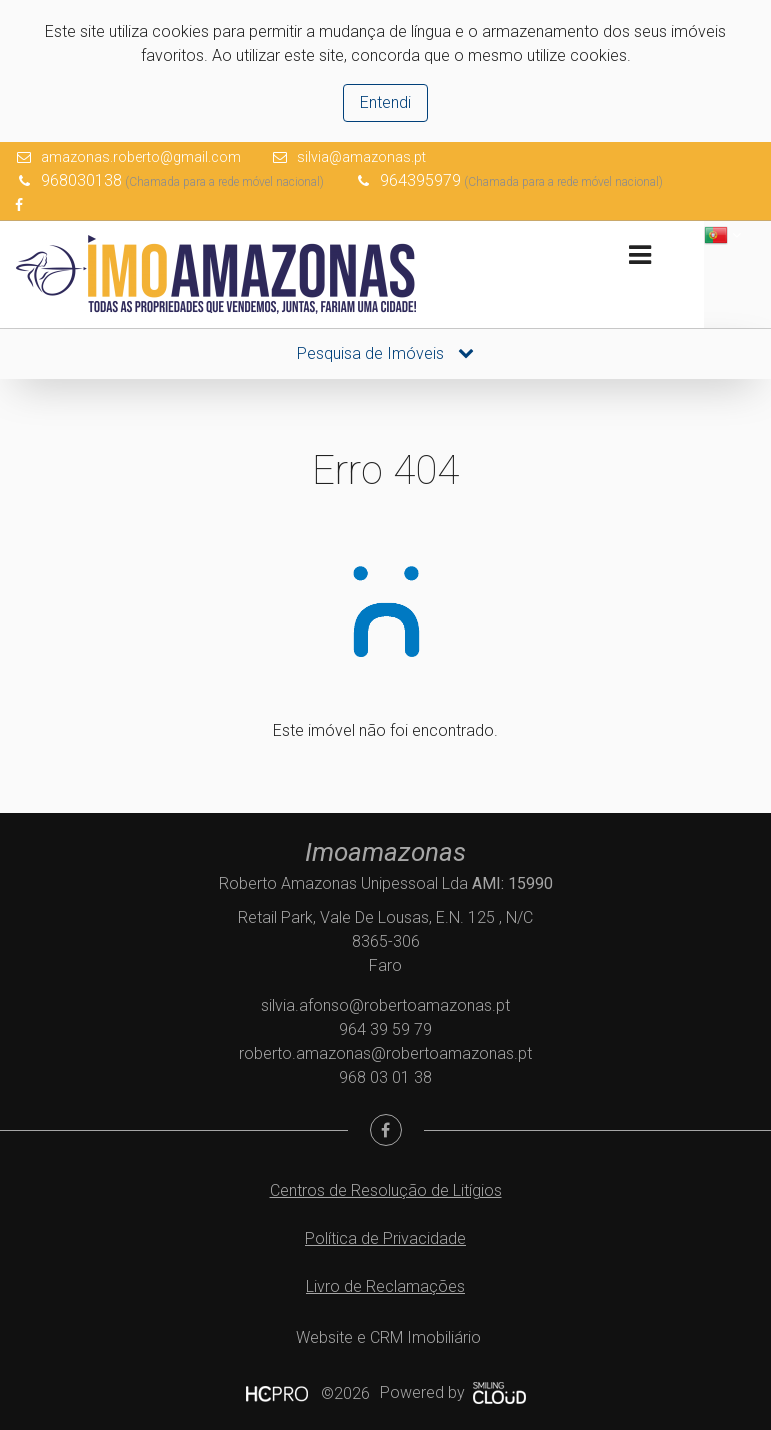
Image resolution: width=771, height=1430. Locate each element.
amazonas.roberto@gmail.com (141, 157)
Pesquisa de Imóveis (385, 353)
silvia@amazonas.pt (361, 157)
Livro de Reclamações (385, 1286)
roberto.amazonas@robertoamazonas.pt (385, 1053)
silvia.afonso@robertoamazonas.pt (385, 1005)
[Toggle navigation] (639, 255)
